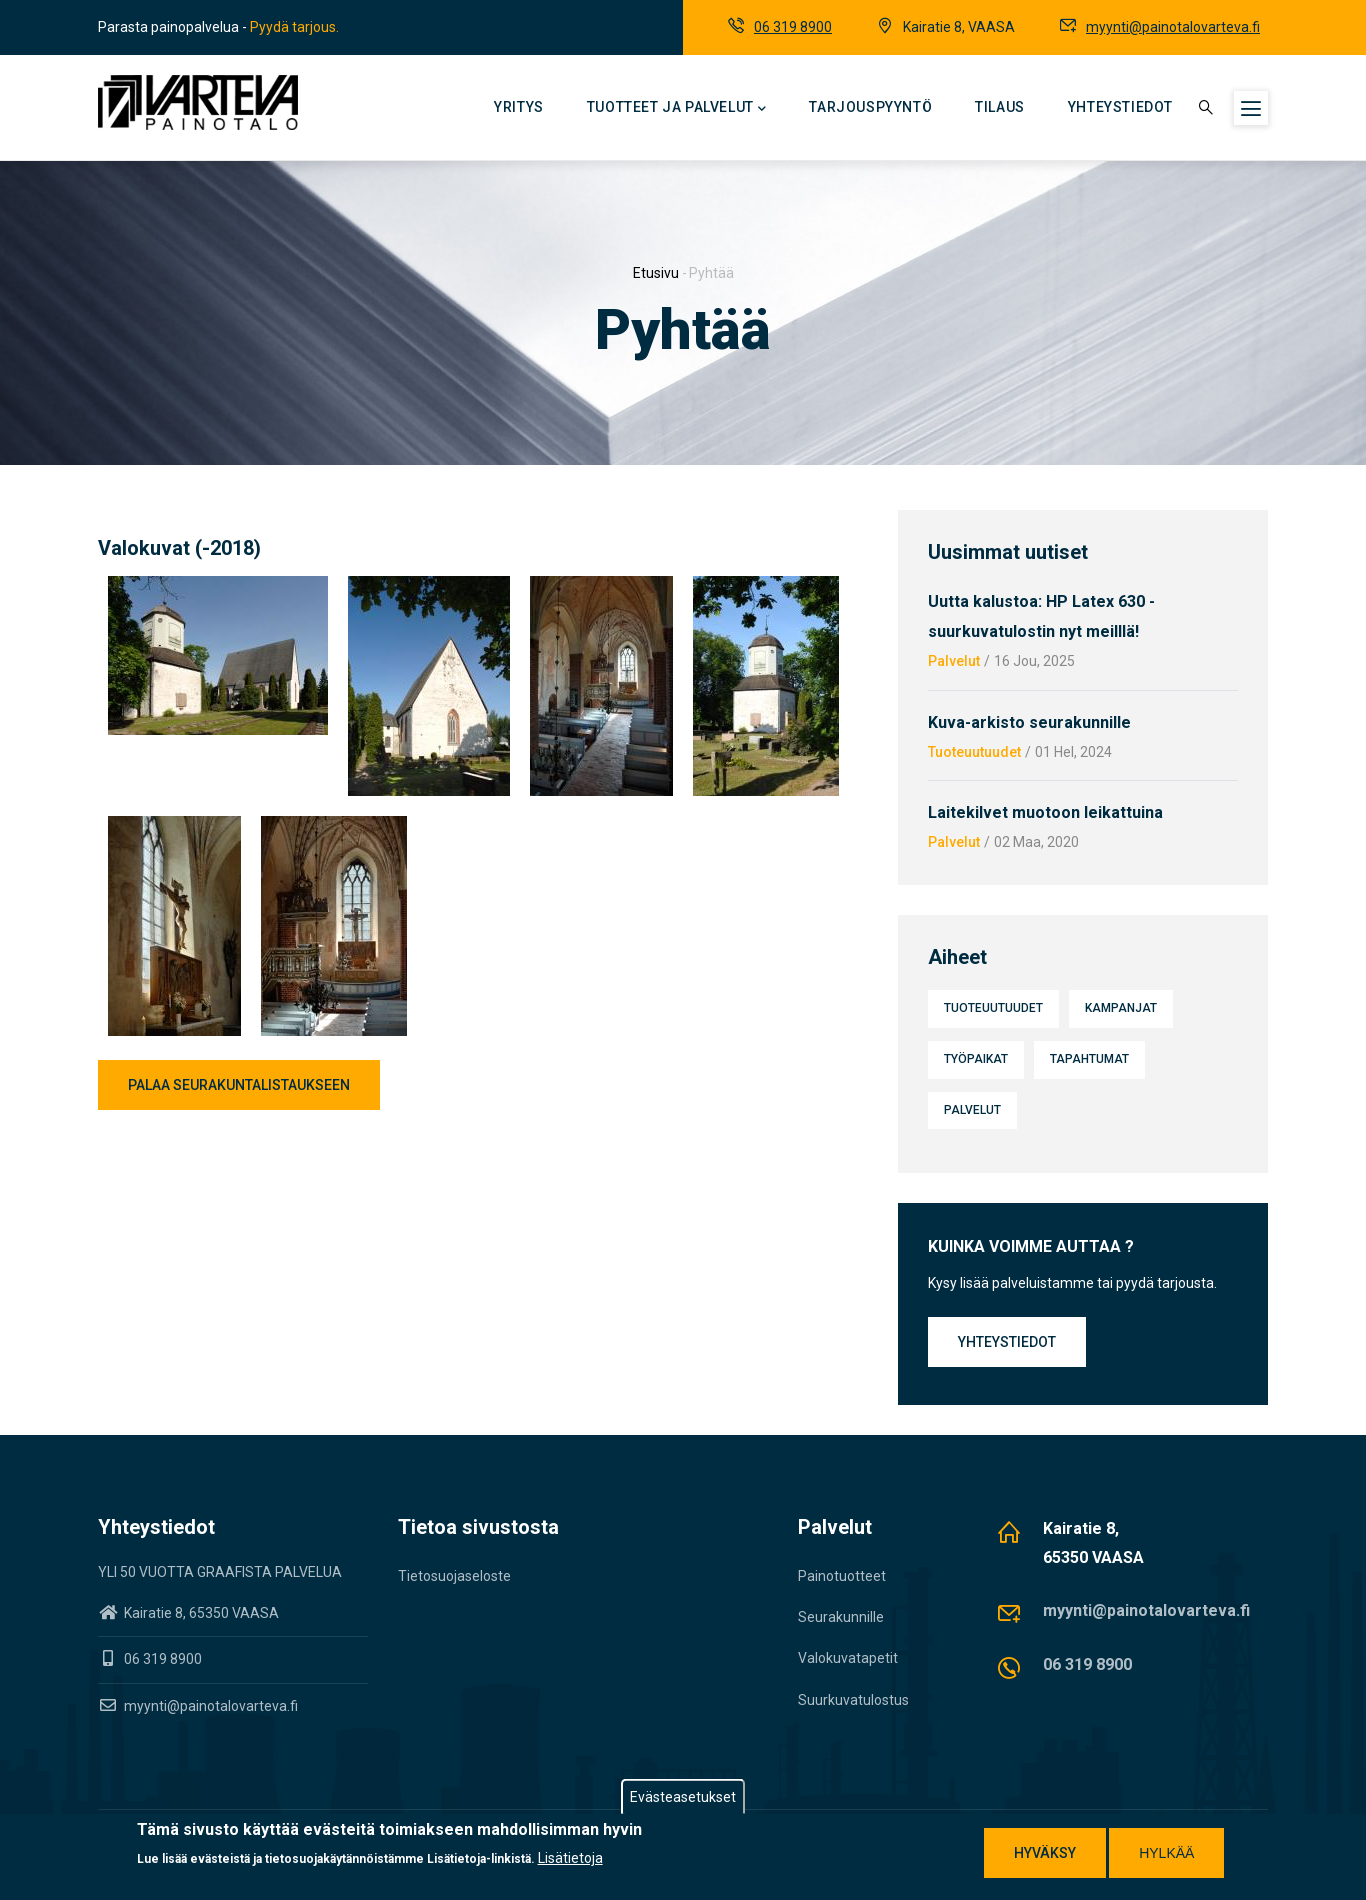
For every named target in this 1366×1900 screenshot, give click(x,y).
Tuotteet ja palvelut (677, 109)
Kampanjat (1121, 1008)
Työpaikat (976, 1059)
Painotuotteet (842, 1576)
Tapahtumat (1089, 1059)
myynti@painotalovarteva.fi (1173, 27)
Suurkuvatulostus (853, 1700)
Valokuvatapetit (848, 1658)
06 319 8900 (793, 27)
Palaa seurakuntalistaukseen (239, 1085)
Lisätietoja (570, 1859)
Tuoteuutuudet (974, 752)
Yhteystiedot (1120, 107)
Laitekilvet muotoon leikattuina (1045, 812)
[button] (218, 588)
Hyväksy (1045, 1853)
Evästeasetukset (683, 1797)
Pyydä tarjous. (294, 27)
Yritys (519, 107)
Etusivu (656, 273)
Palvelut (954, 661)
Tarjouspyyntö (870, 107)
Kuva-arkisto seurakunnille (1029, 722)
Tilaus (1000, 107)
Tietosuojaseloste (454, 1576)
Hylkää (1166, 1853)
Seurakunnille (841, 1617)
